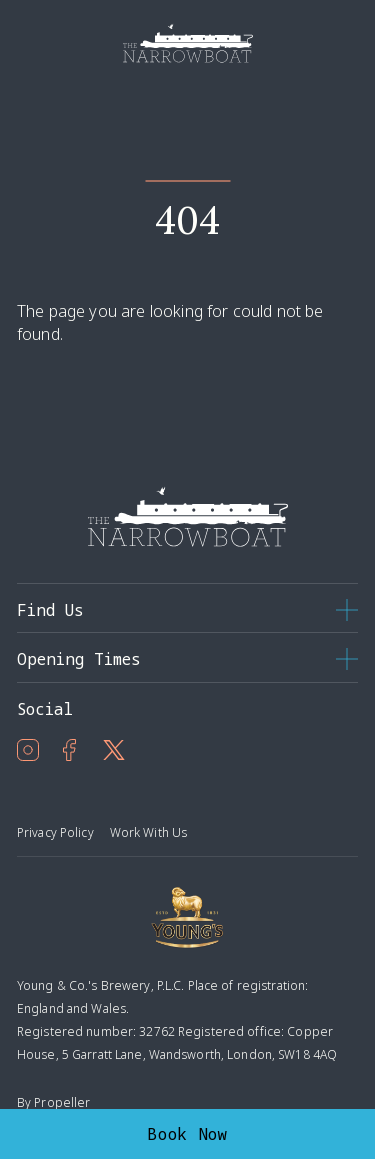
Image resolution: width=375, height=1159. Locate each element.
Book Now (187, 1134)
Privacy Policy (55, 832)
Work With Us (148, 832)
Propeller (62, 1102)
